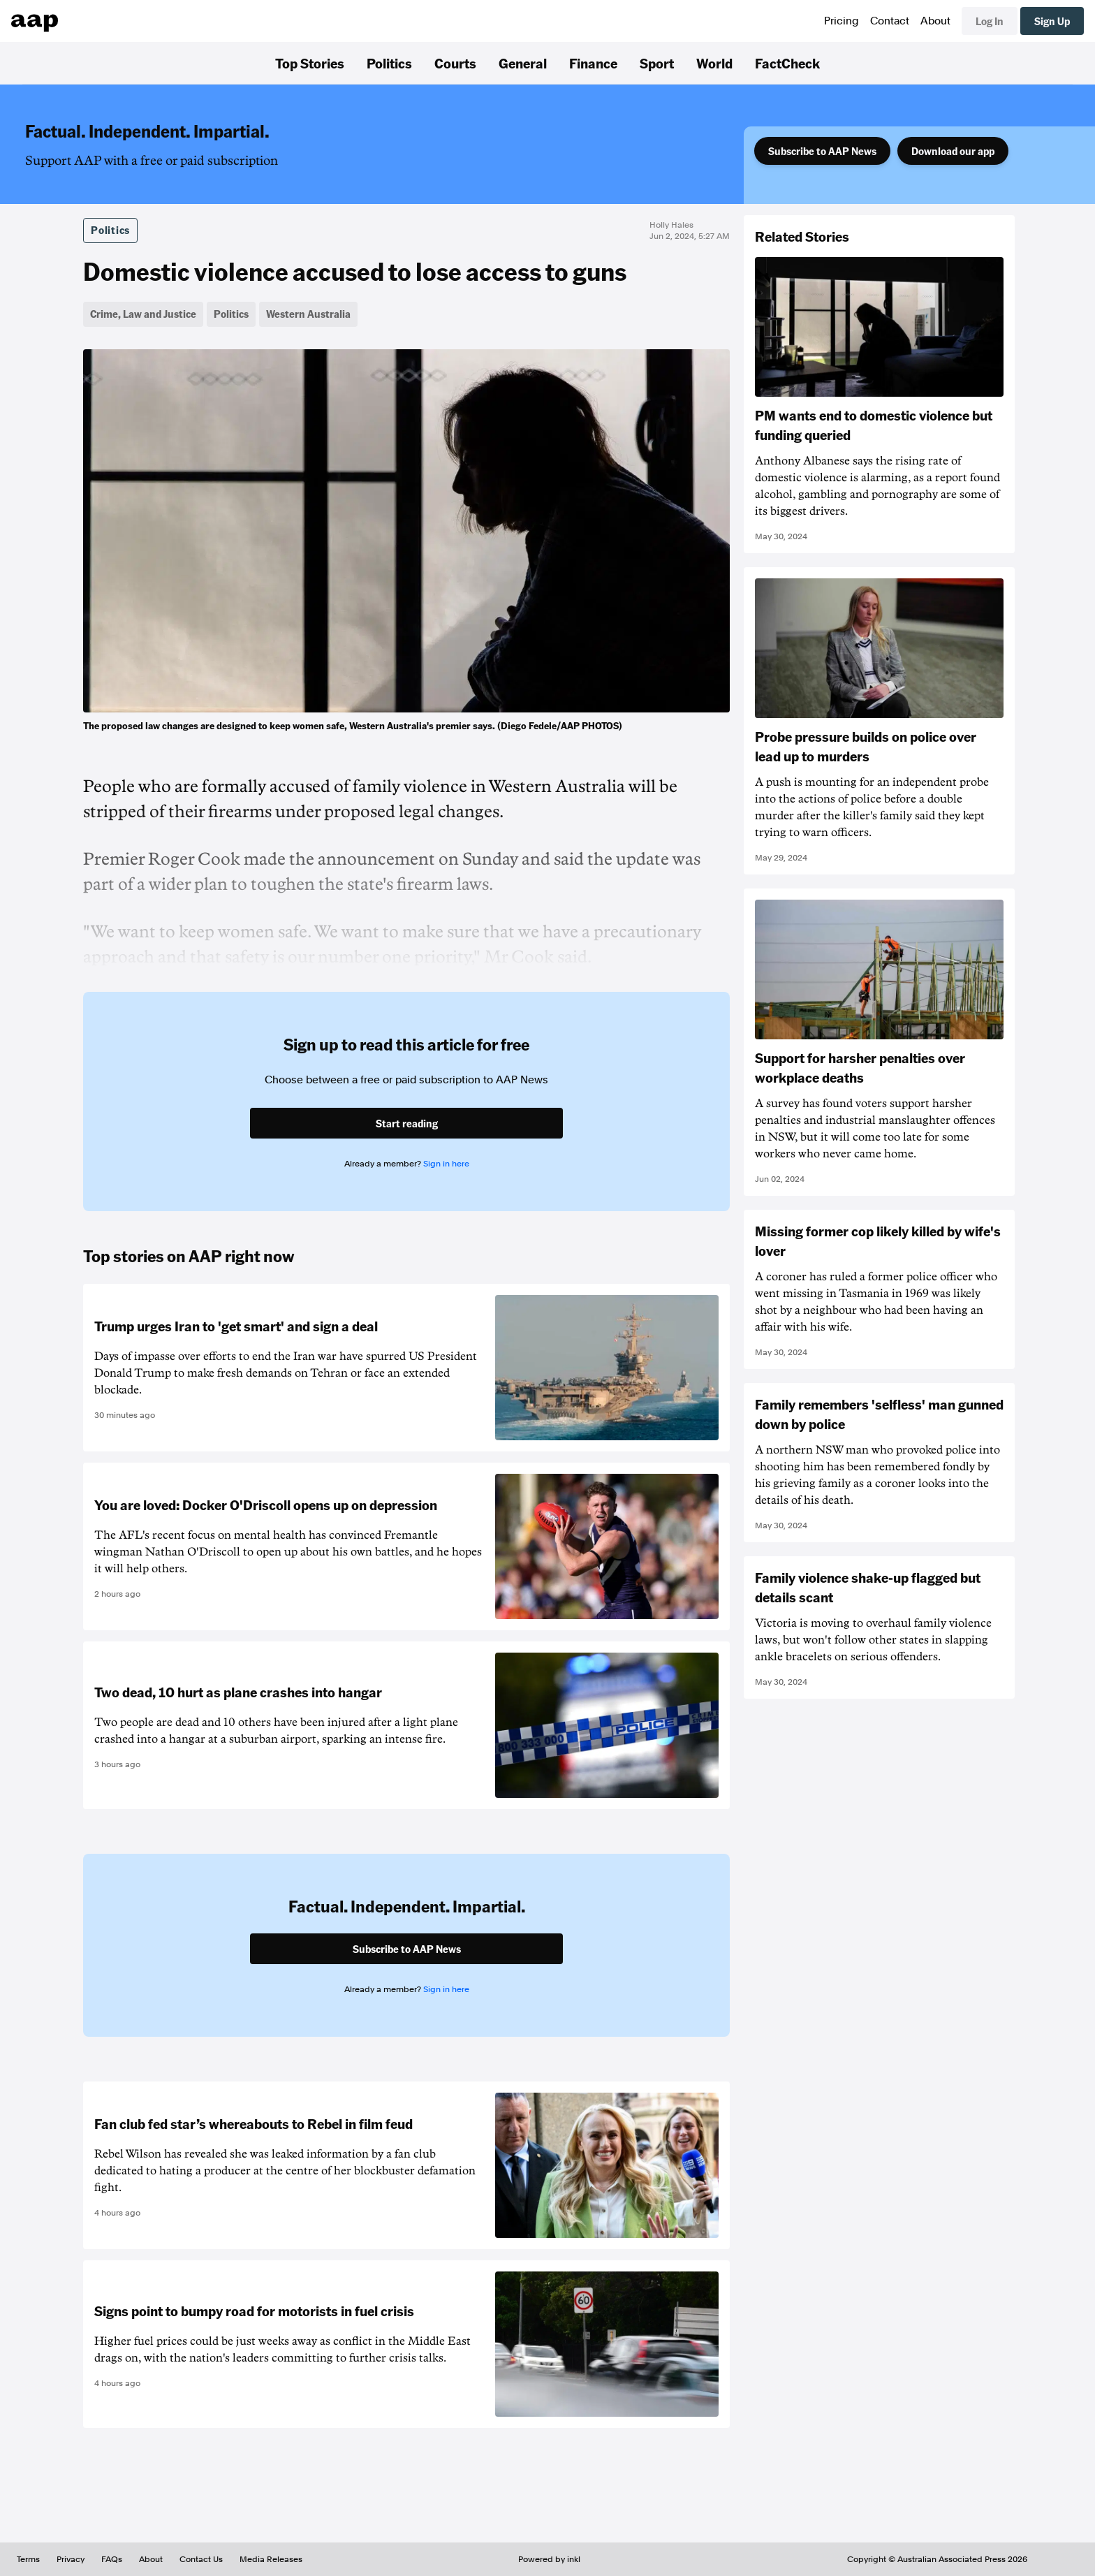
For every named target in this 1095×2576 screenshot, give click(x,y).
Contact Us (201, 2559)
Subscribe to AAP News (822, 151)
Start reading (407, 1123)
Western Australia (308, 314)
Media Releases (271, 2559)
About (935, 21)
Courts (455, 63)
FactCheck (787, 63)
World (714, 63)
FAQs (111, 2559)
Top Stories (309, 63)
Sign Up (1052, 21)
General (523, 63)
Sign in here (446, 1164)
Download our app (952, 151)
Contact (889, 21)
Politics (389, 63)
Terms (28, 2559)
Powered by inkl (549, 2559)
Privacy (70, 2559)
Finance (593, 63)
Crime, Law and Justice (143, 314)
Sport (657, 63)
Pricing (841, 21)
